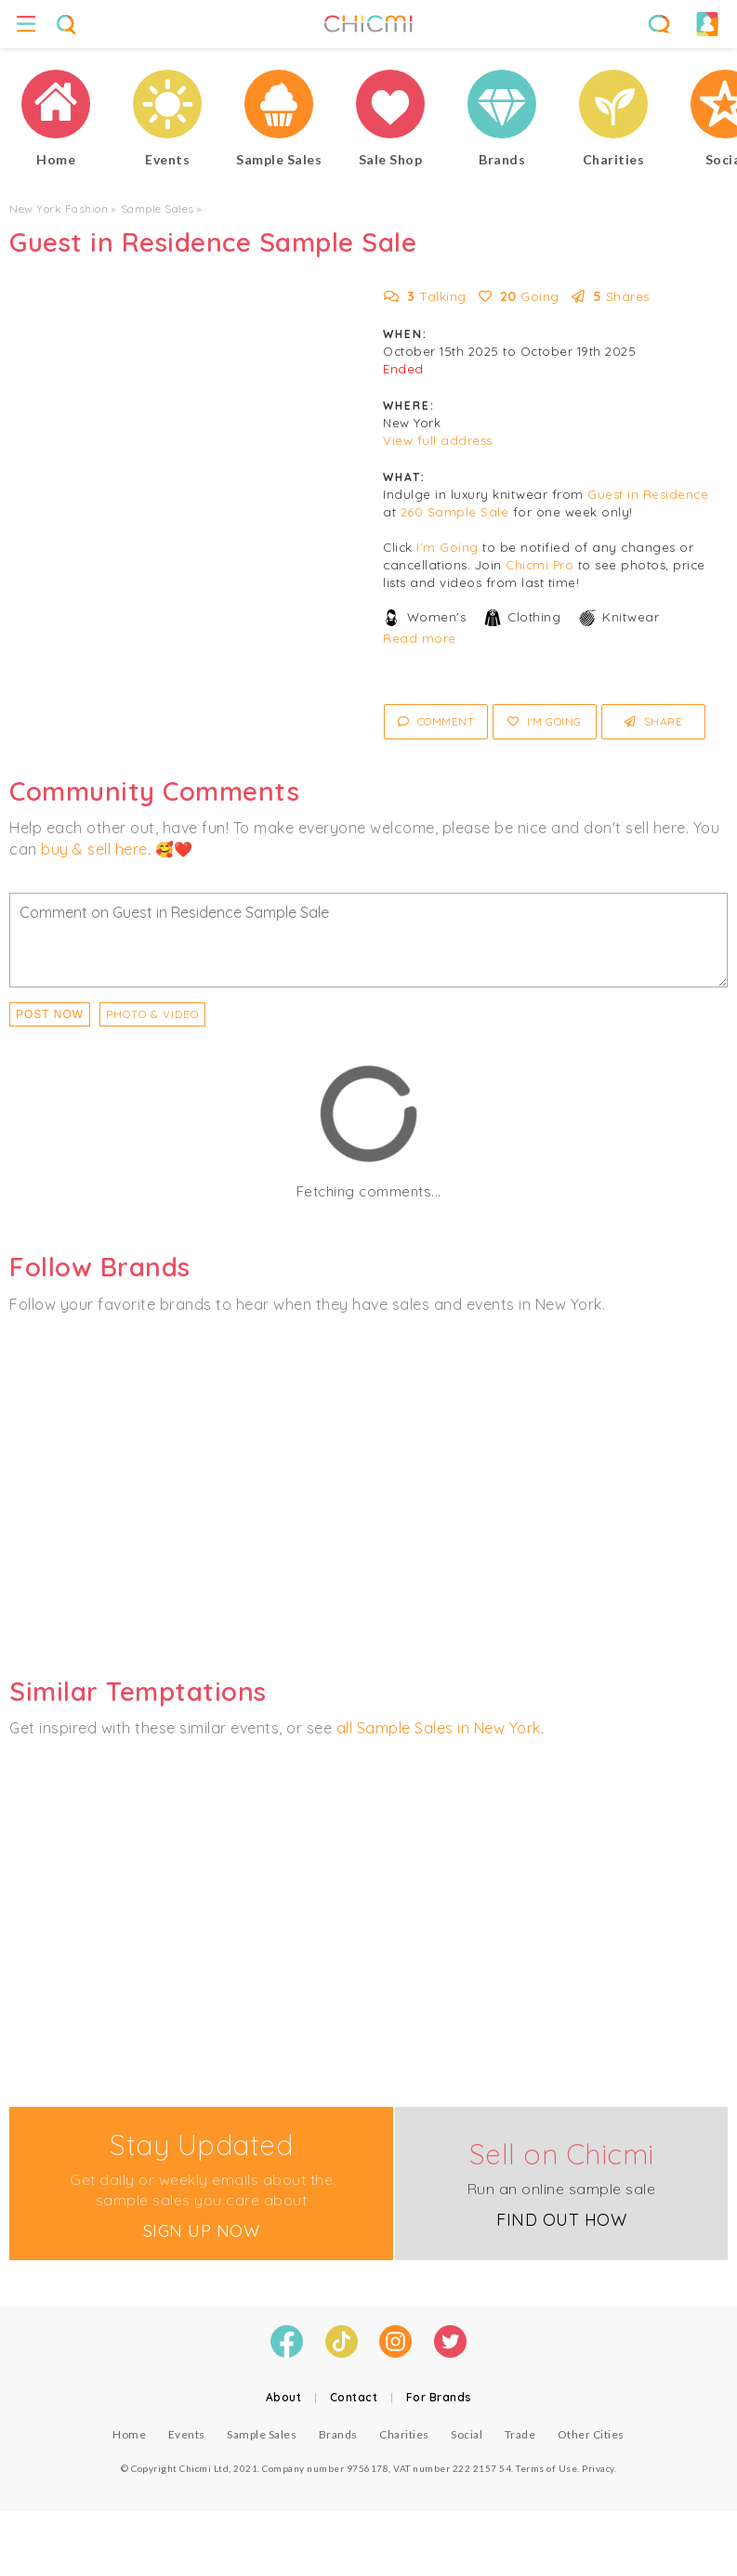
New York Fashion (58, 209)
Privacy (598, 2468)
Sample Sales (157, 209)
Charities (404, 2434)
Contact (354, 2397)
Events (186, 2434)
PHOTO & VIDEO (152, 1014)
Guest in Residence (647, 494)
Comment (436, 721)
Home (129, 2434)
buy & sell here (94, 849)
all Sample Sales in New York (438, 1728)
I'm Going (447, 547)
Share (654, 721)
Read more (419, 638)
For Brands (439, 2397)
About (284, 2397)
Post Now (50, 1014)
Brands (338, 2434)
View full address (438, 440)
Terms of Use (546, 2468)
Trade (520, 2434)
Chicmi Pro (539, 564)
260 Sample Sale (455, 511)
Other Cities (591, 2434)
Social (466, 2434)
